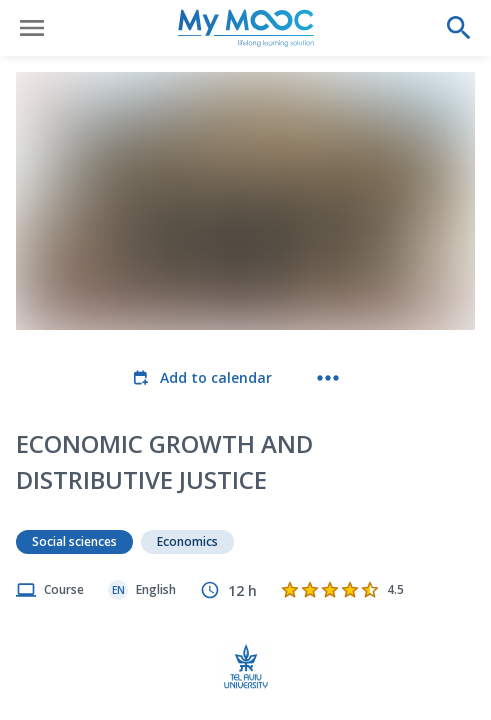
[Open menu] (32, 28)
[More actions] (328, 378)
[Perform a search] (459, 28)
